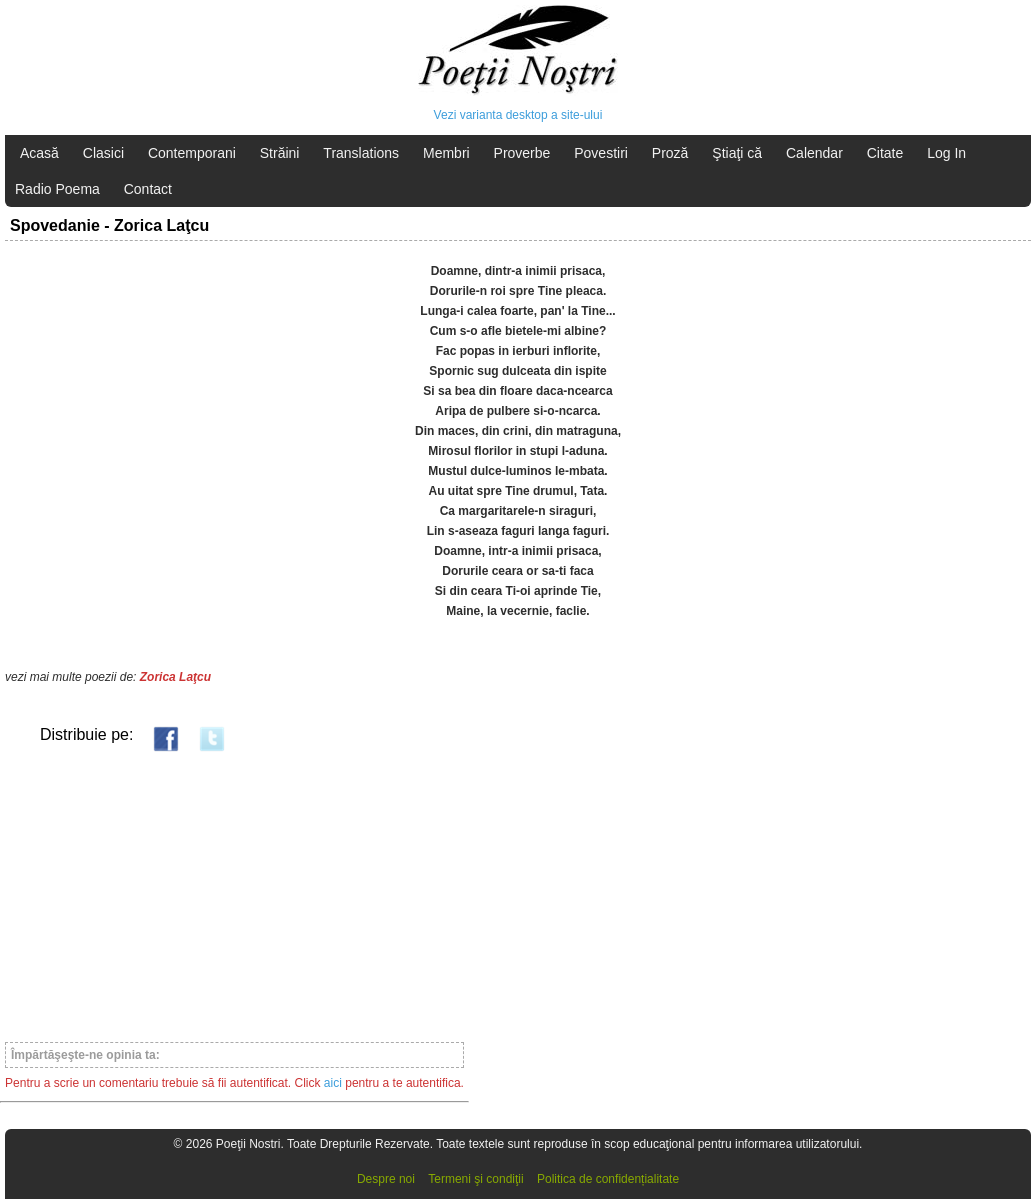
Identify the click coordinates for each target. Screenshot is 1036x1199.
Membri (446, 153)
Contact (148, 189)
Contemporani (192, 153)
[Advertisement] (234, 896)
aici (333, 1083)
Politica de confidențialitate (608, 1179)
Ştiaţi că (737, 153)
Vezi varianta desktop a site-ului (518, 115)
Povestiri (601, 153)
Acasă (39, 153)
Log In (946, 153)
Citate (885, 153)
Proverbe (522, 153)
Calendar (814, 153)
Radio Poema (57, 189)
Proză (670, 153)
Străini (280, 153)
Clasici (103, 153)
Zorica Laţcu (175, 677)
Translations (361, 153)
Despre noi (386, 1179)
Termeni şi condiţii (475, 1179)
